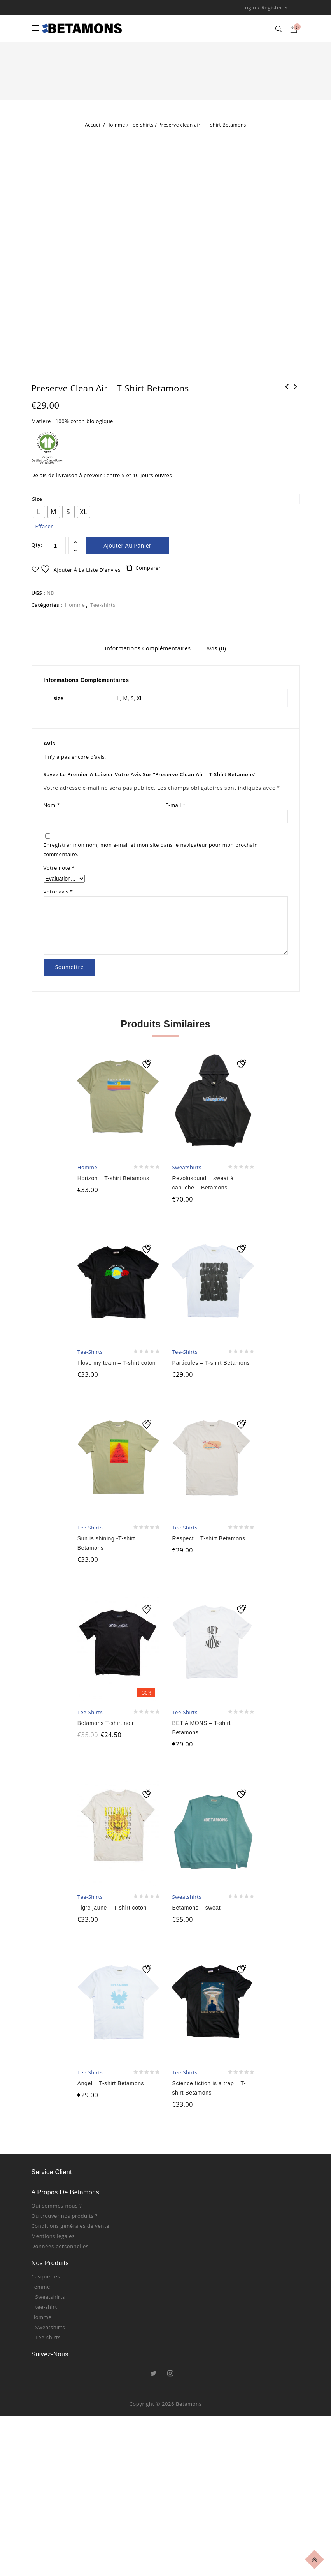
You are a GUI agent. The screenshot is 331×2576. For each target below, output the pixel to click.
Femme (41, 2304)
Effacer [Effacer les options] (44, 544)
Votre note (59, 885)
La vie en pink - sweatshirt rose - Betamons (295, 410)
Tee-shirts (142, 125)
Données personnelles (60, 2263)
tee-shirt (46, 2324)
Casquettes (46, 2294)
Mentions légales (53, 2253)
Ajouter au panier (127, 564)
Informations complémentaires (148, 666)
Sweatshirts (50, 2314)
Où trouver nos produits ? (65, 2233)
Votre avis (58, 909)
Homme (116, 125)
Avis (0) (216, 666)
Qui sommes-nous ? (57, 2223)
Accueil (93, 125)
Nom (52, 822)
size (37, 517)
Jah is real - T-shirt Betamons (287, 410)
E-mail (176, 822)
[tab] (148, 668)
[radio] (39, 530)
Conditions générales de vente (71, 2243)
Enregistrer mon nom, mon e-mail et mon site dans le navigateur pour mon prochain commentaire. (151, 867)
